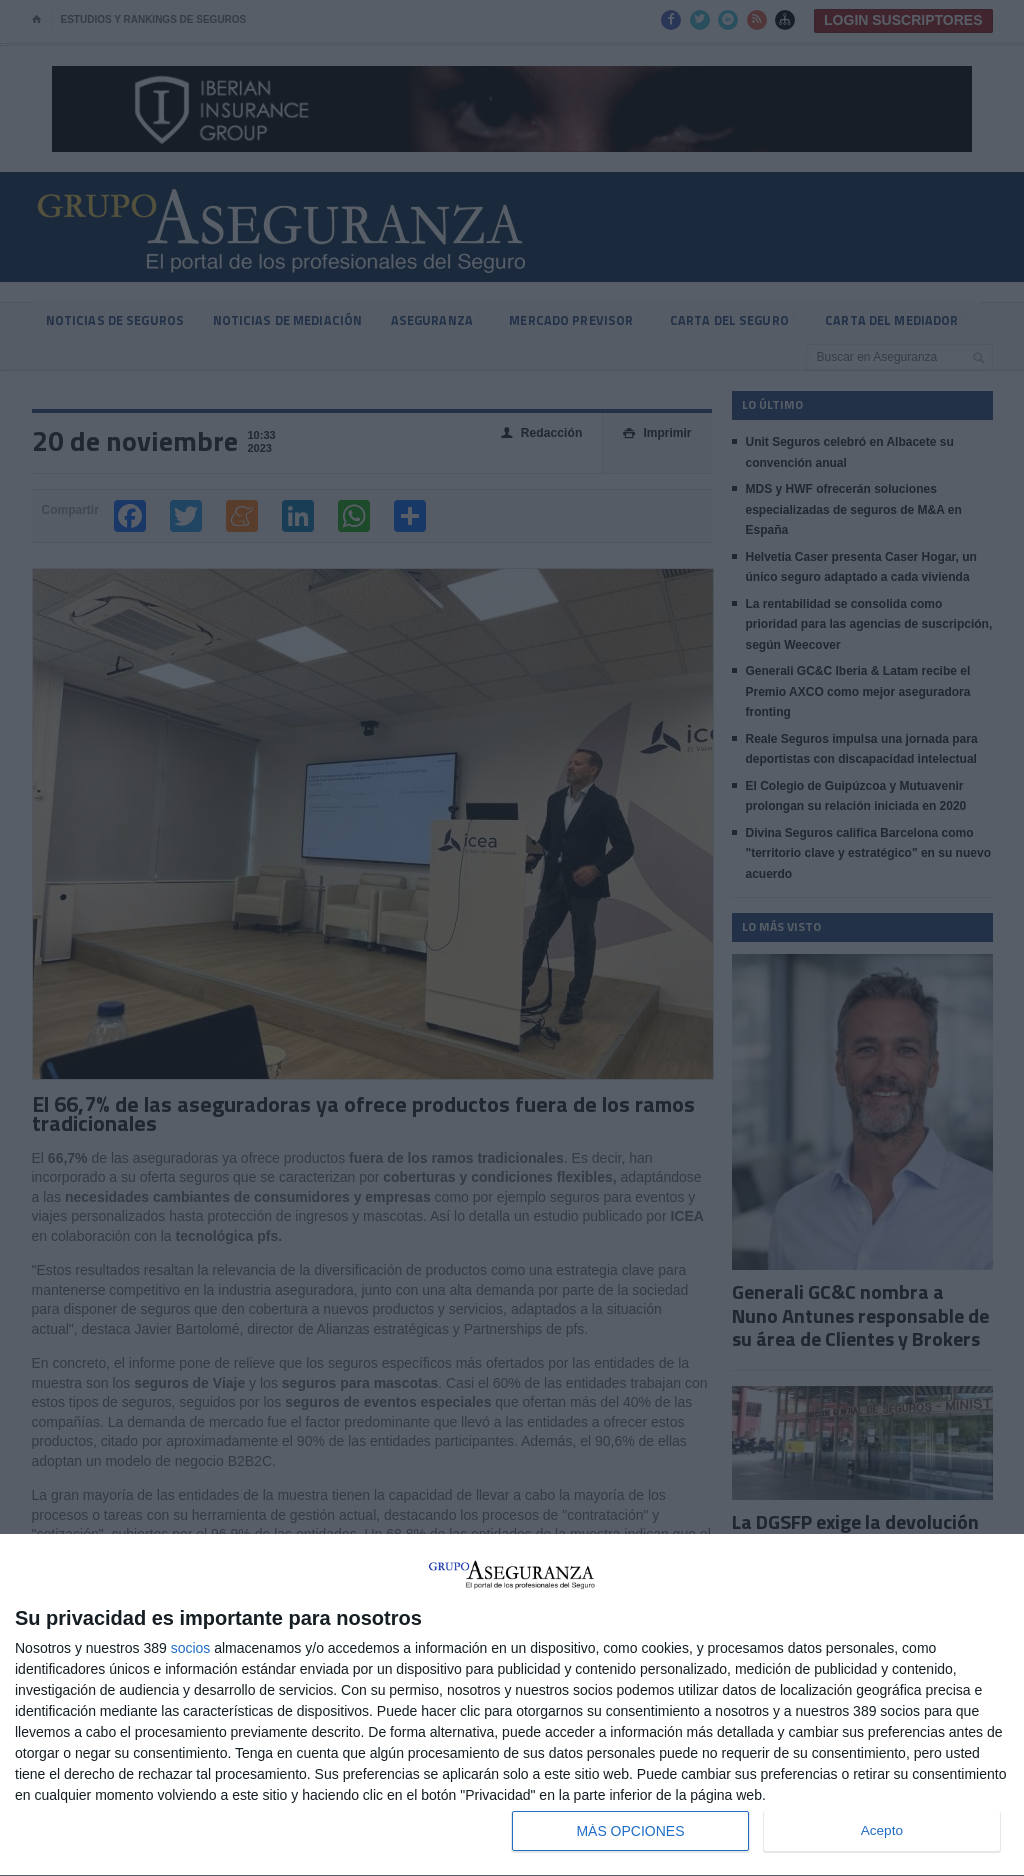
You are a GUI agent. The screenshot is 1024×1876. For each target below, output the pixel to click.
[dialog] (512, 1705)
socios (191, 1648)
